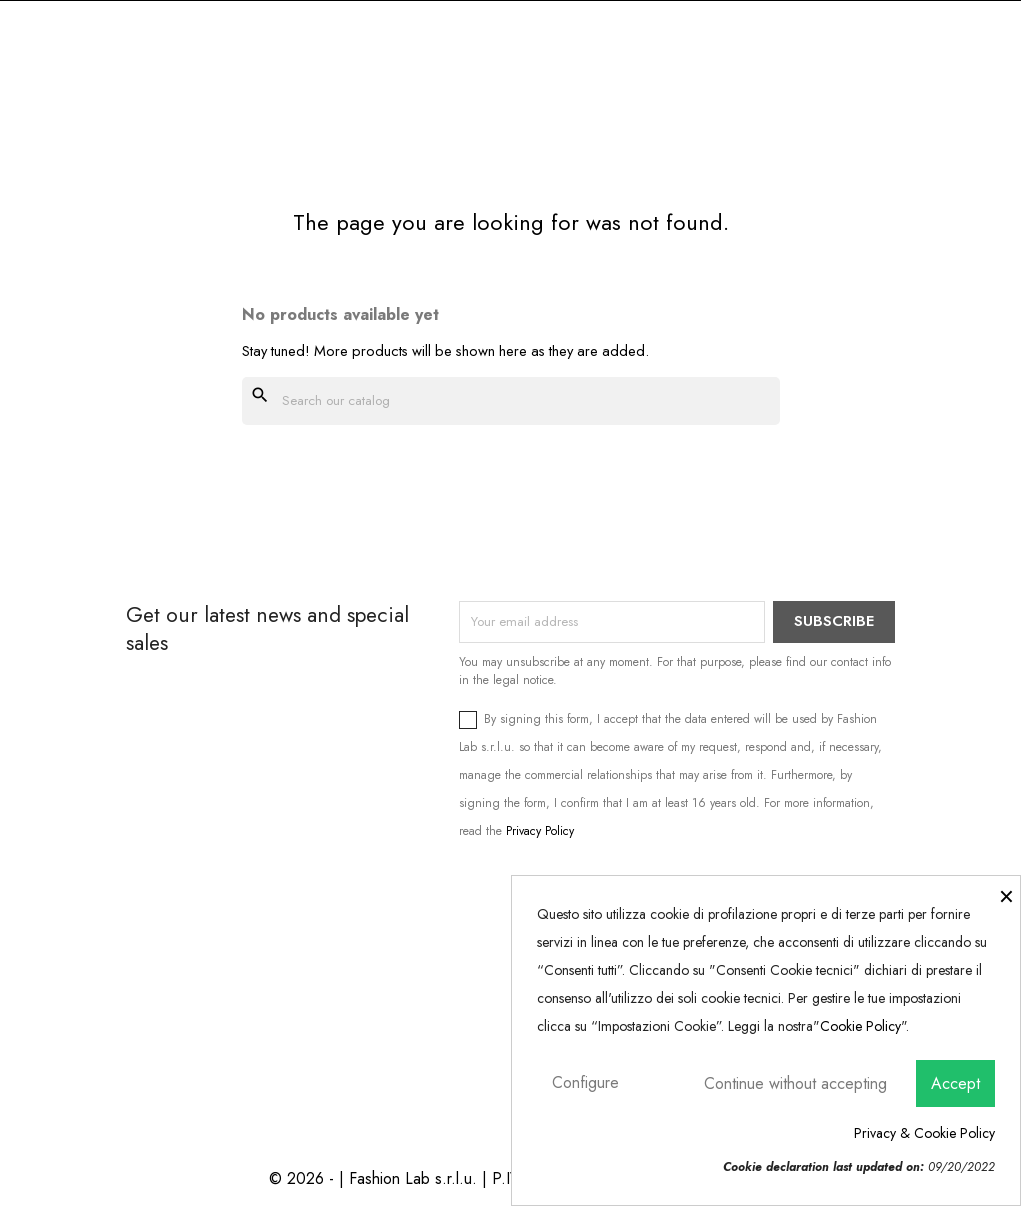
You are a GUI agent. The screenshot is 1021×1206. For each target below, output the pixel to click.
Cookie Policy (860, 1026)
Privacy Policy (540, 831)
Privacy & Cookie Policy (924, 1133)
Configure (585, 1082)
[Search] (511, 401)
